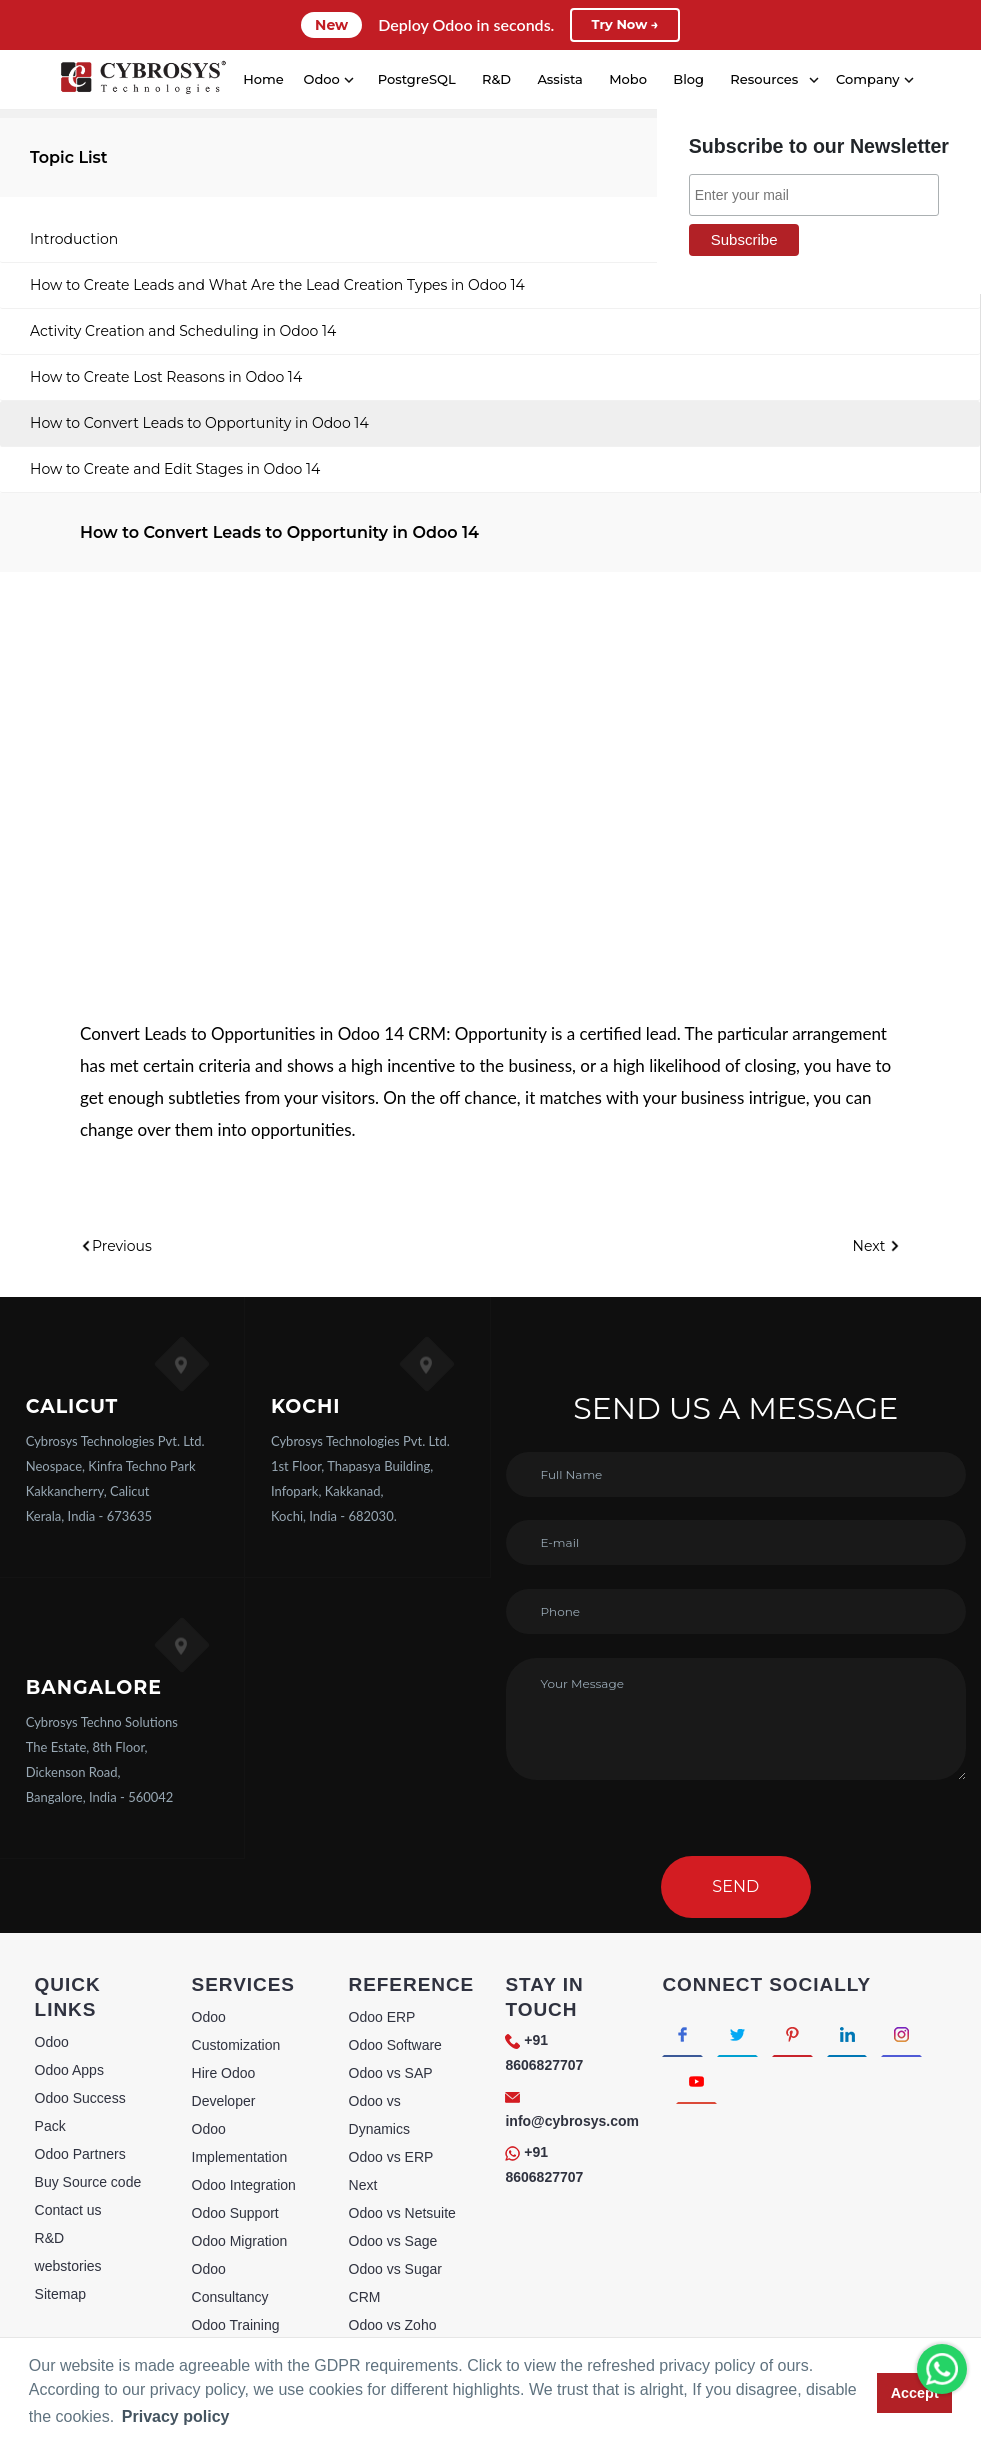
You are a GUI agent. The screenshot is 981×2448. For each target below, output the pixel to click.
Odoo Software (395, 2045)
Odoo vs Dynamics (379, 2115)
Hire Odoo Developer (224, 2087)
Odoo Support (235, 2213)
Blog (688, 79)
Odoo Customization (236, 2031)
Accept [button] (915, 2393)
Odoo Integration (244, 2185)
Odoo (52, 2042)
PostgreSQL (416, 79)
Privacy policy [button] (176, 2416)
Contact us (68, 2210)
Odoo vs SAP (391, 2073)
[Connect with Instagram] (699, 2089)
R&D (495, 79)
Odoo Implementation (240, 2143)
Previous (116, 1246)
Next (877, 1246)
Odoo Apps (69, 2070)
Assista (560, 79)
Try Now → (625, 25)
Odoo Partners (80, 2154)
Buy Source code (88, 2182)
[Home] (142, 80)
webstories (68, 2266)
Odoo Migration (240, 2241)
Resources (764, 79)
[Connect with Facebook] (685, 2036)
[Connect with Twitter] (746, 2036)
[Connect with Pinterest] (807, 2036)
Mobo (627, 79)
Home (262, 79)
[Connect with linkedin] (868, 2036)
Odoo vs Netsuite (402, 2213)
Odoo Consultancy (230, 2283)
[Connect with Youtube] (760, 2089)
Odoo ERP (382, 2017)
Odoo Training (236, 2325)
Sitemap (60, 2294)
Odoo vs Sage (393, 2241)
